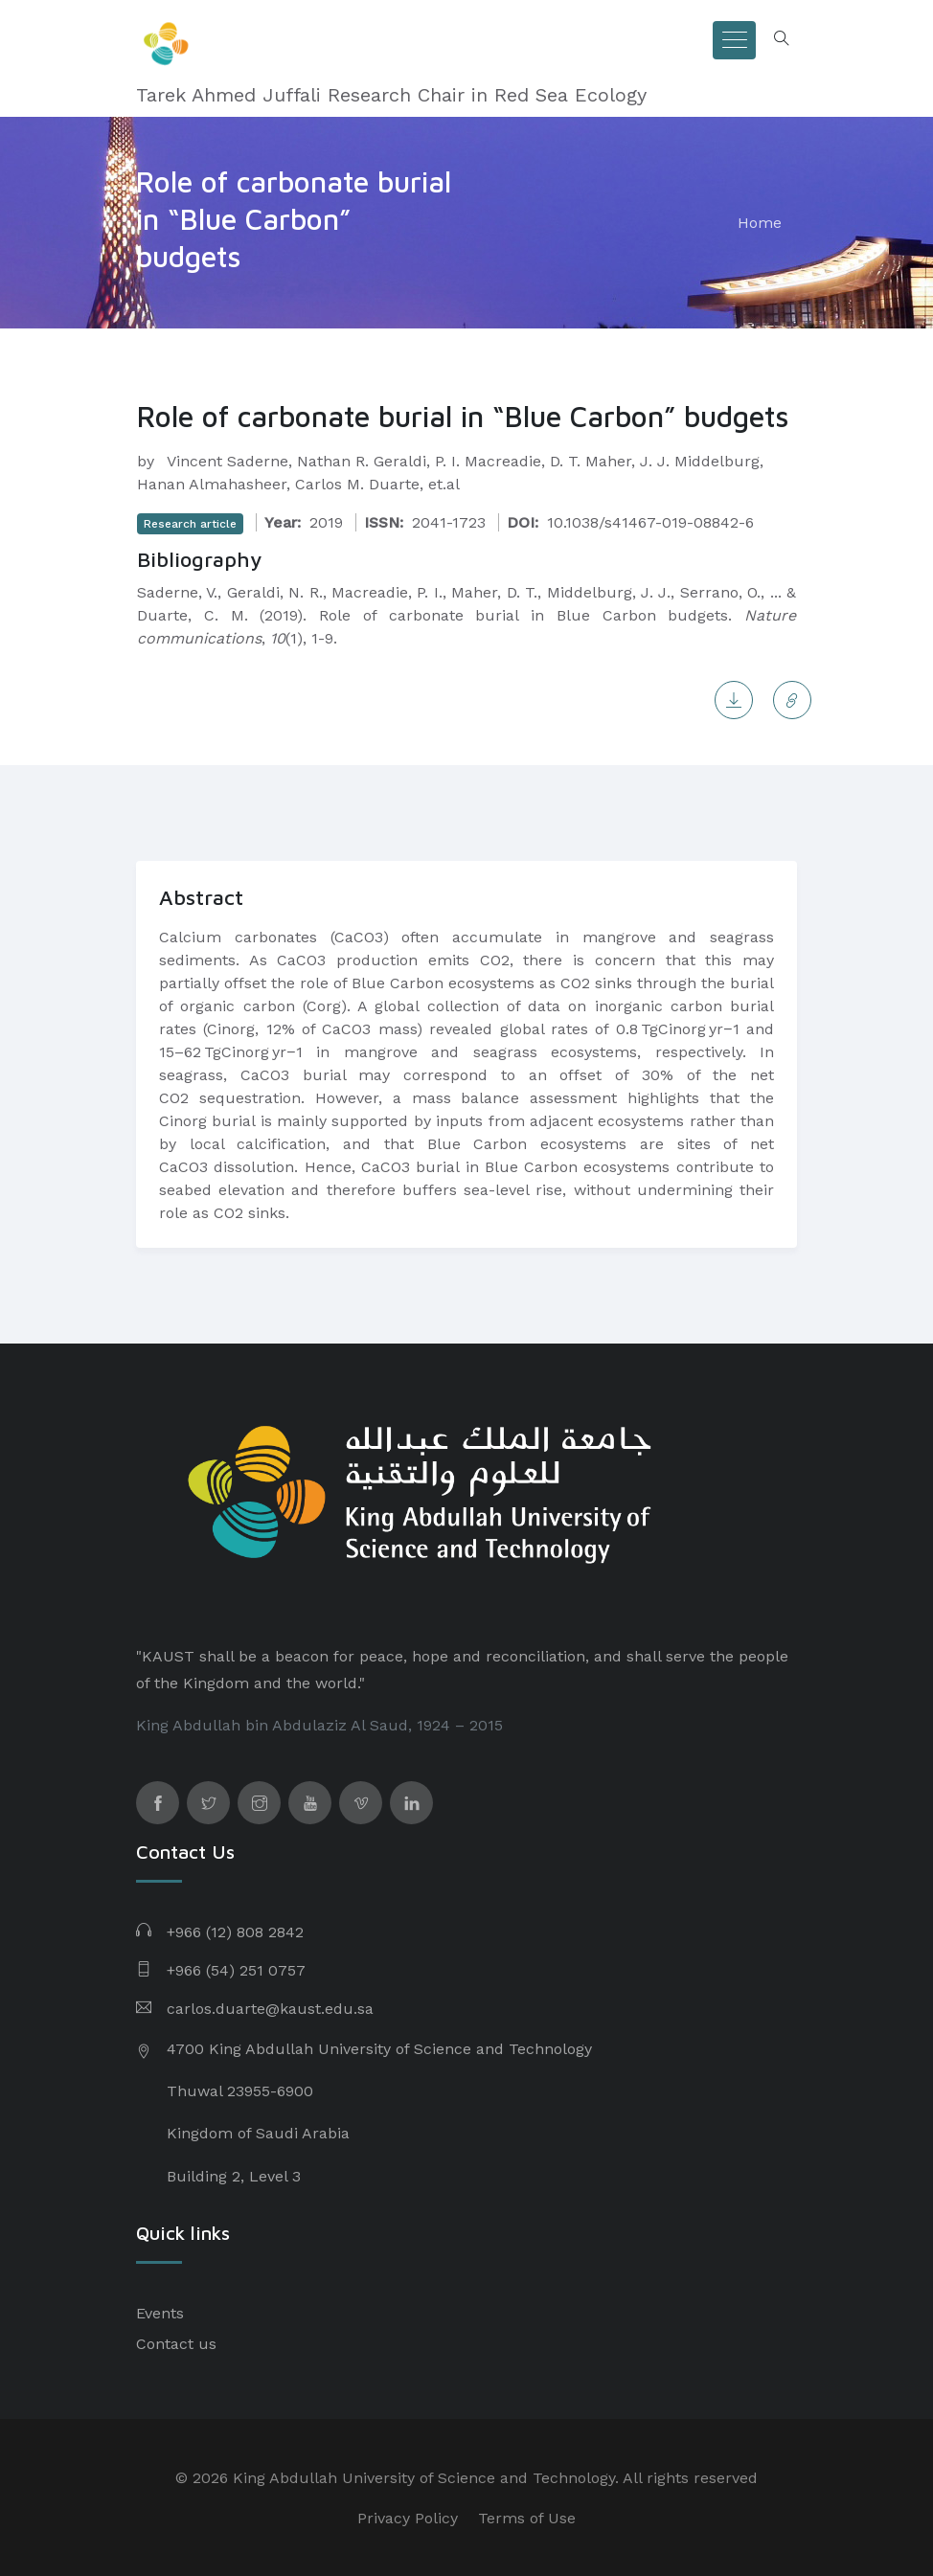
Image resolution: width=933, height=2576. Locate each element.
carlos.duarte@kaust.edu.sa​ (270, 2009)
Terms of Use (527, 2518)
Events (160, 2313)
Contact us (176, 2344)
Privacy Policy (407, 2518)
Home (760, 223)
